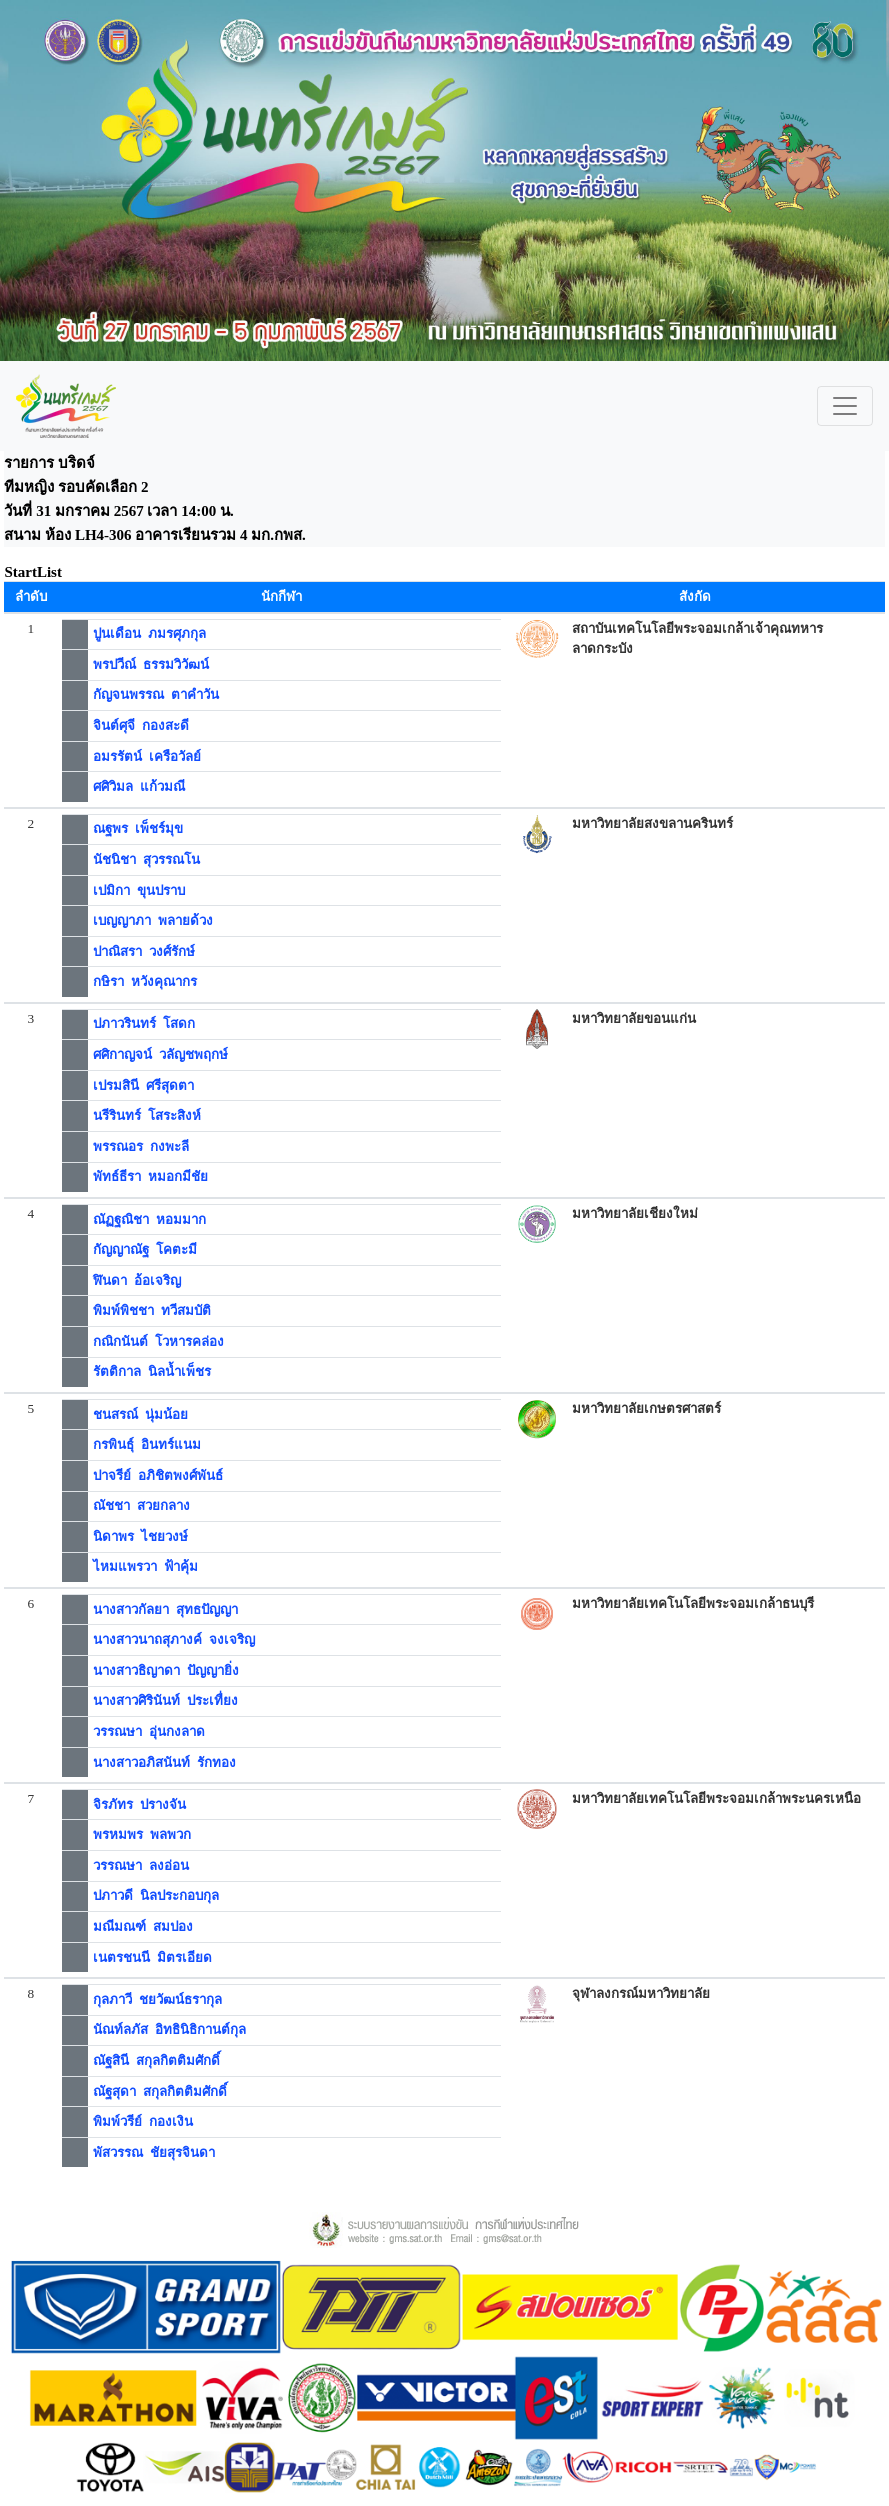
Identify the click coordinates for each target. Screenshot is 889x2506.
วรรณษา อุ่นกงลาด (149, 1731)
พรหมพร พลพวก (142, 1834)
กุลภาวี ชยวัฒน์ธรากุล (157, 1999)
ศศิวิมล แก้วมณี (139, 786)
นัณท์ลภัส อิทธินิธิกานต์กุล (169, 2029)
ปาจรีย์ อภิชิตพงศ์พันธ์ (158, 1475)
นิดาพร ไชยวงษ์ (140, 1536)
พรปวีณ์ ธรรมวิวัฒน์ (151, 664)
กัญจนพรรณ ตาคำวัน (156, 694)
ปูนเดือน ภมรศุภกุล (149, 633)
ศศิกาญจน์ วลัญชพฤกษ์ (160, 1054)
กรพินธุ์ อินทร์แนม (147, 1444)
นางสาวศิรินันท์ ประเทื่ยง (165, 1700)
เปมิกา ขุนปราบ (139, 890)
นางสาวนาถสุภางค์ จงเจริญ (174, 1639)
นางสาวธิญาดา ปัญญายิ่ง (166, 1670)
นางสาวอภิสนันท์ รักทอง (164, 1762)
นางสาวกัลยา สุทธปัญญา (165, 1609)
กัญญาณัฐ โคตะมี (145, 1249)
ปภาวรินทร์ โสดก (144, 1023)
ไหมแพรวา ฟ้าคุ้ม (145, 1566)
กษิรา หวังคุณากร (145, 981)
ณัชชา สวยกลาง (141, 1505)
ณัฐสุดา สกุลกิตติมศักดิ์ (160, 2091)
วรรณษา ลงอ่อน (141, 1865)
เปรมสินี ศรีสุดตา (143, 1085)
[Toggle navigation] (845, 406)
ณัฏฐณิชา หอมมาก (149, 1219)
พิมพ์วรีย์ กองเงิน (143, 2121)
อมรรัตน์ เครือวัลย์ (147, 756)
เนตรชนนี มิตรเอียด (152, 1957)
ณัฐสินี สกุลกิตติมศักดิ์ (156, 2060)
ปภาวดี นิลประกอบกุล (156, 1895)
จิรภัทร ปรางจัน (139, 1804)
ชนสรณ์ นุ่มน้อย (140, 1414)
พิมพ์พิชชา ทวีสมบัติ (152, 1310)
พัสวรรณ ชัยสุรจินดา (154, 2152)
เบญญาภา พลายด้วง (153, 920)
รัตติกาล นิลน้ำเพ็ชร (152, 1371)
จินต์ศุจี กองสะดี (141, 725)
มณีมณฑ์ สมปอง (143, 1926)
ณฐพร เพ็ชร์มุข (138, 828)
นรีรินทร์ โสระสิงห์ (147, 1115)
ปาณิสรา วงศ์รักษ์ (144, 951)
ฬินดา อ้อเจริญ (137, 1280)
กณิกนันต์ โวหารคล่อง (158, 1341)
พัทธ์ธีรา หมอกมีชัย (150, 1176)
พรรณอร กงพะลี (141, 1146)
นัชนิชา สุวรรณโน (146, 859)
